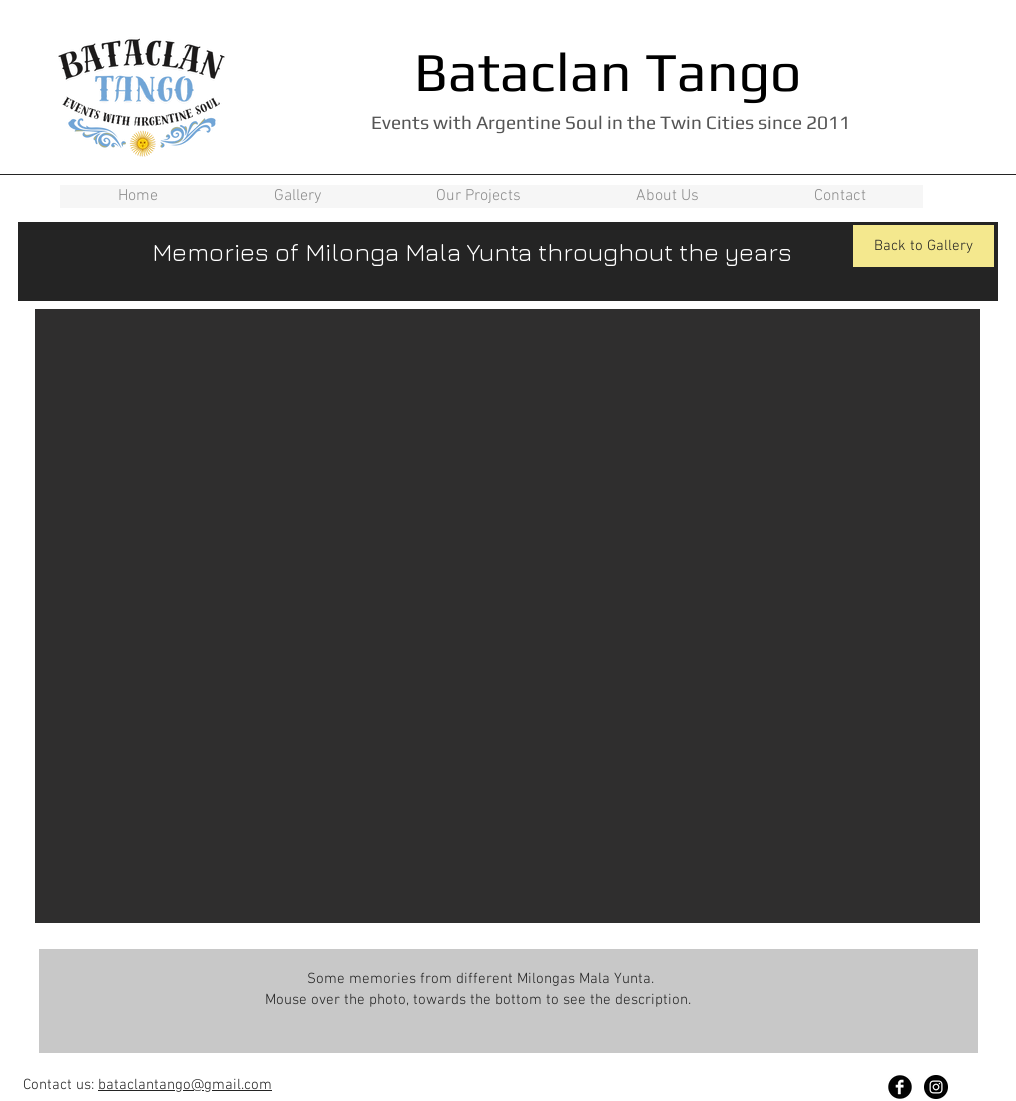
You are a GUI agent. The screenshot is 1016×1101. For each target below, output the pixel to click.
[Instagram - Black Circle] (936, 1087)
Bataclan (523, 71)
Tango (723, 71)
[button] (507, 616)
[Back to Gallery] (923, 246)
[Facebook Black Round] (900, 1087)
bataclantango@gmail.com (185, 1085)
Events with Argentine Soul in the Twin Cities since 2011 (610, 122)
